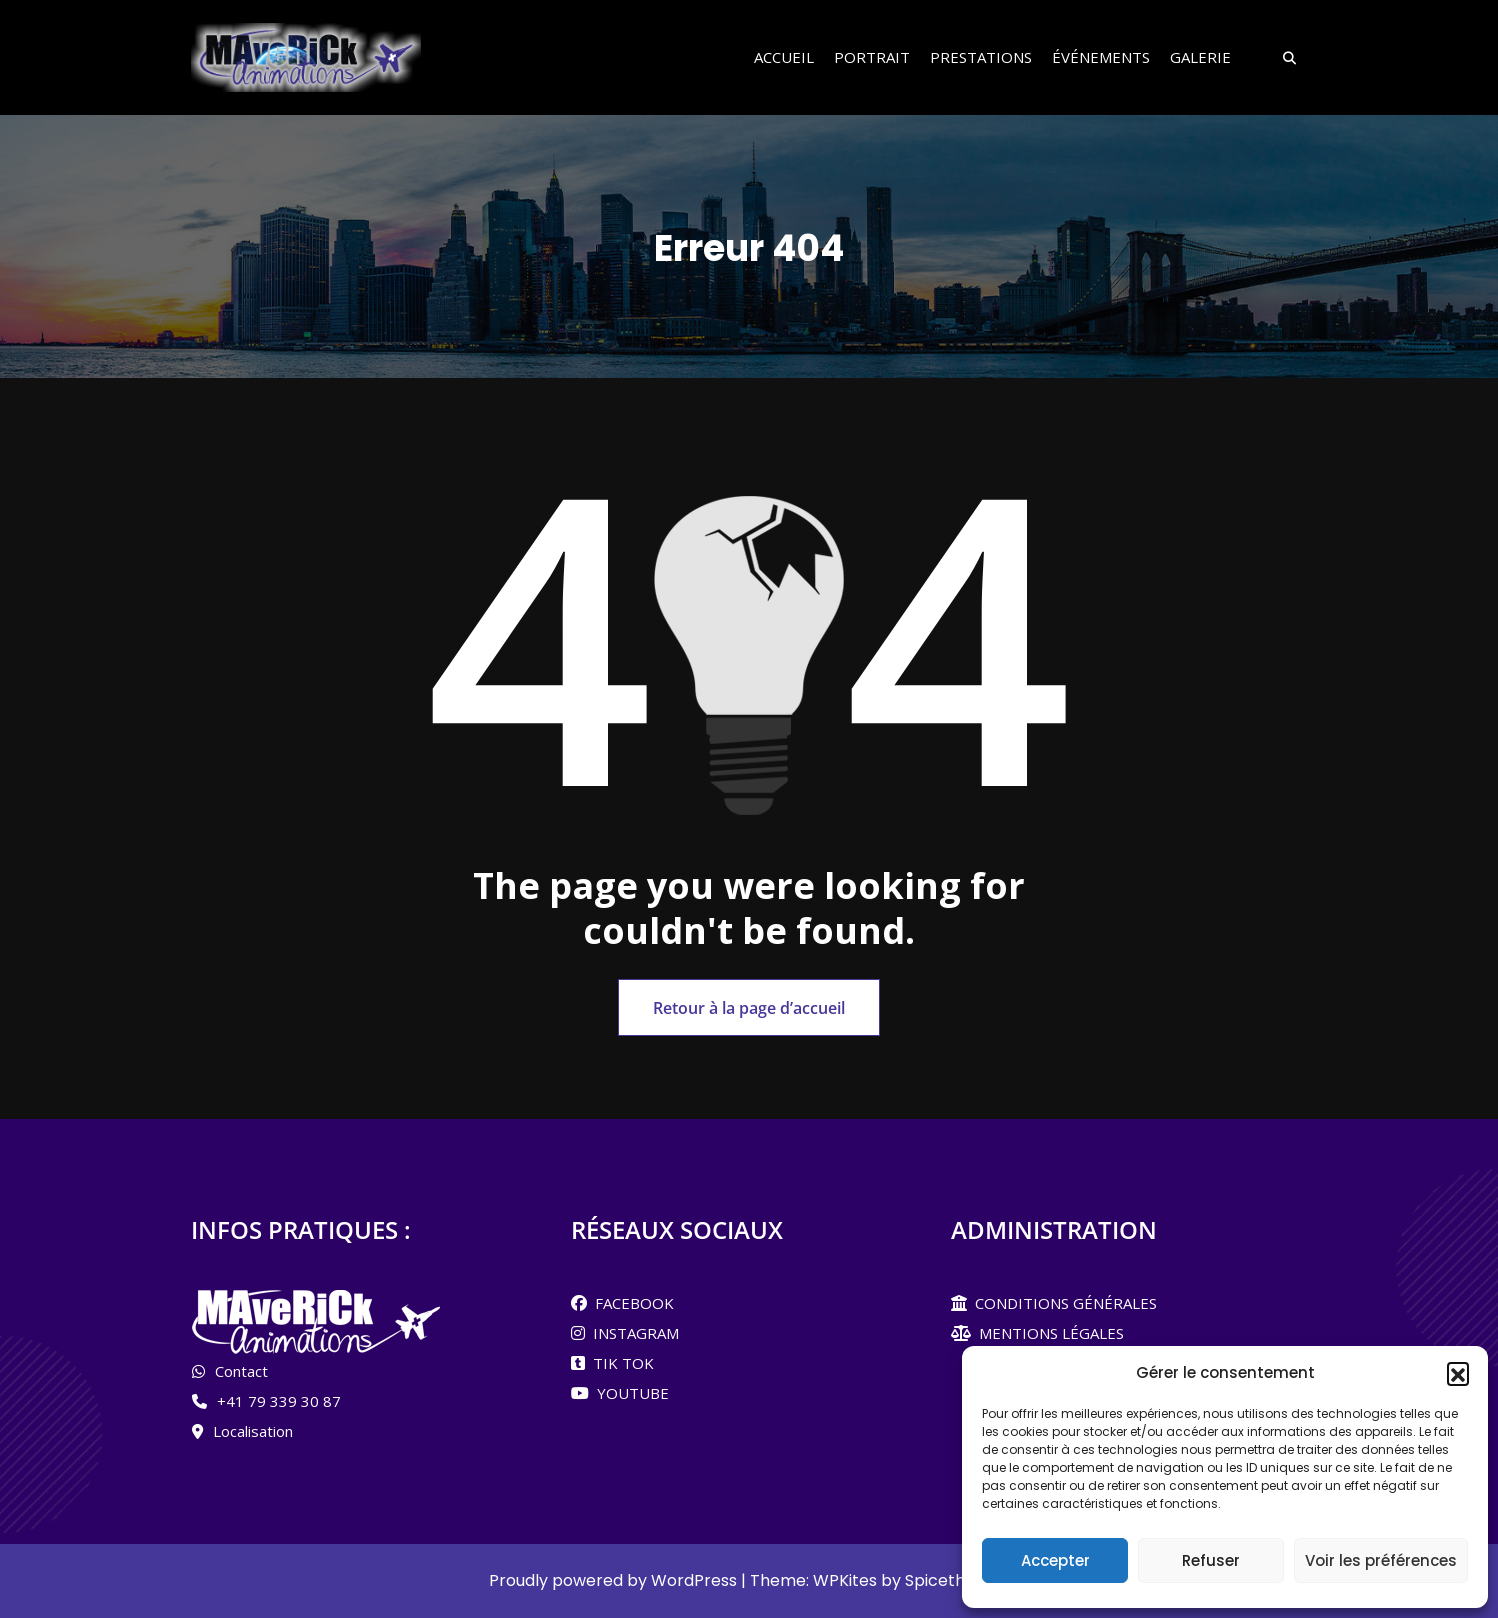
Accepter (1055, 1560)
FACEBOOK (630, 1303)
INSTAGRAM (632, 1333)
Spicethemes (957, 1580)
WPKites (847, 1580)
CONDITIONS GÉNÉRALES (1062, 1303)
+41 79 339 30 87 (279, 1401)
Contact (241, 1371)
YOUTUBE (629, 1393)
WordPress (694, 1580)
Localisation (253, 1431)
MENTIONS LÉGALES (1047, 1333)
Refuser (1211, 1560)
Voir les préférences (1381, 1560)
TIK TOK (619, 1363)
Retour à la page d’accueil (749, 1008)
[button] (1458, 1373)
